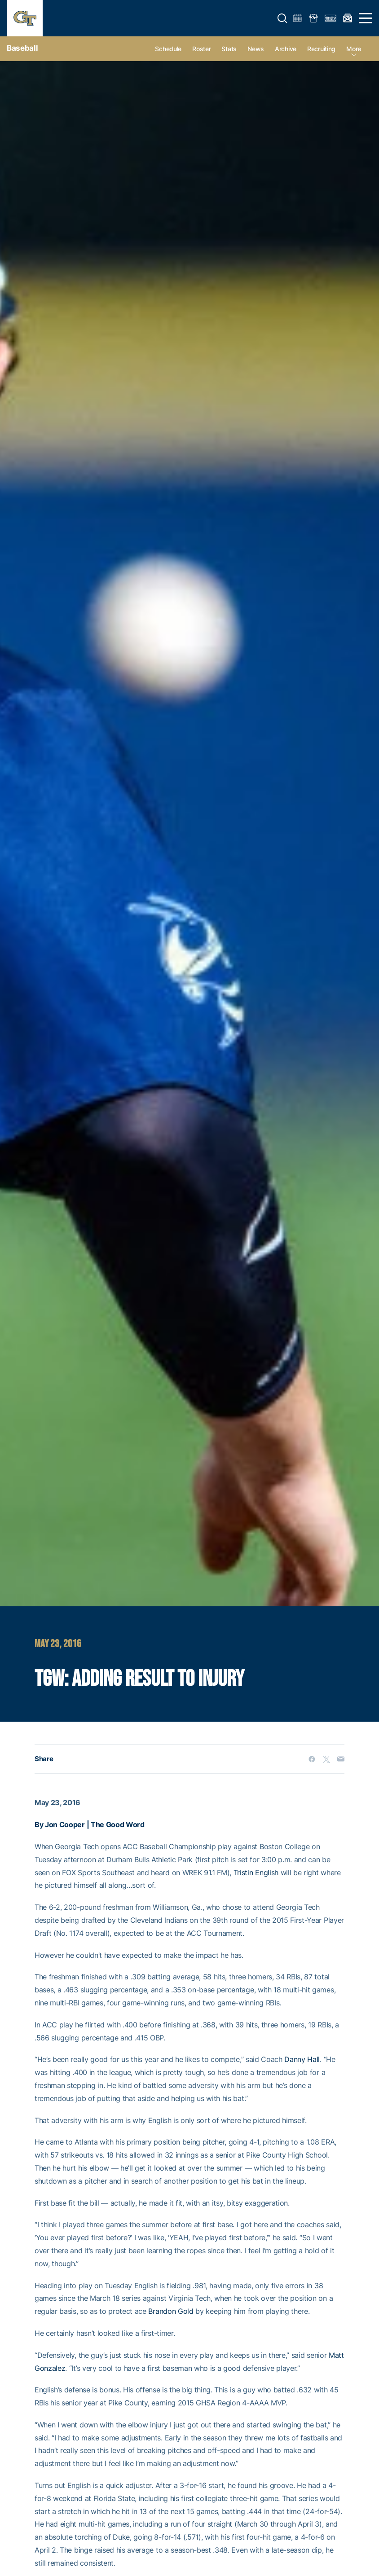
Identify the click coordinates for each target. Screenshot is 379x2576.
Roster (201, 49)
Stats (229, 49)
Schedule (168, 49)
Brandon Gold (170, 2311)
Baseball (22, 48)
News (255, 49)
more (353, 49)
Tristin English (256, 1872)
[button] (282, 18)
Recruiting (321, 49)
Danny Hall (302, 2059)
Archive (285, 49)
